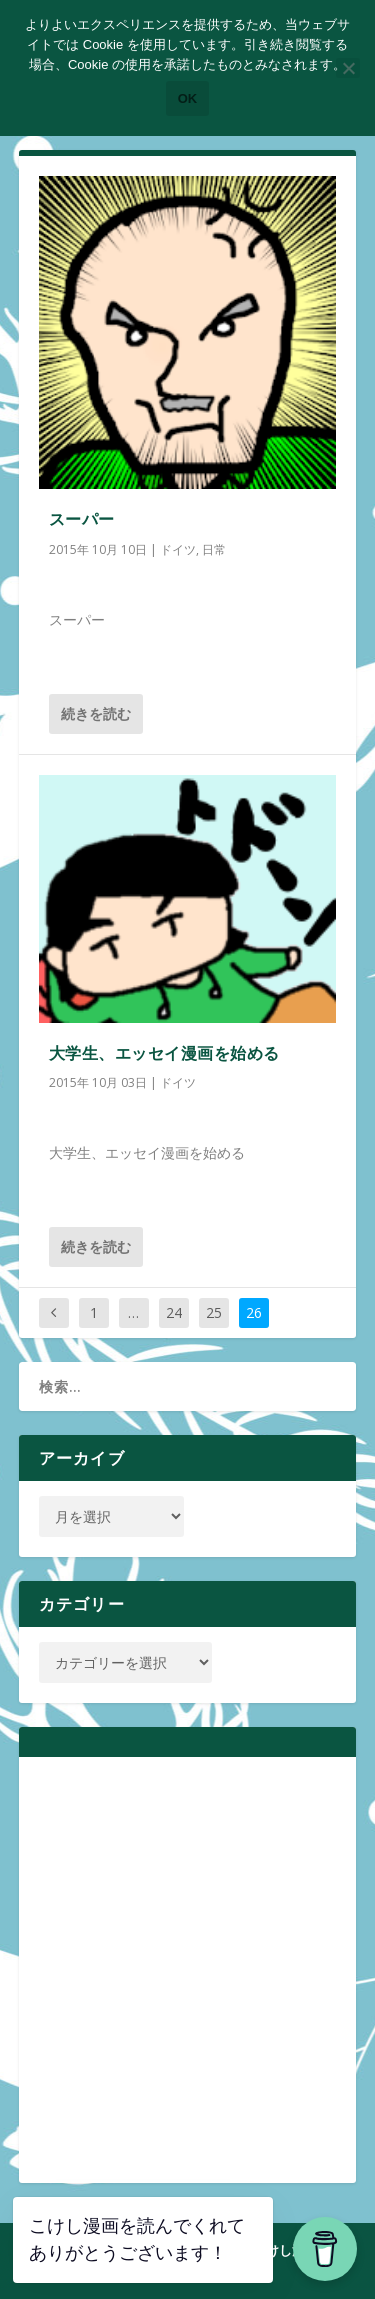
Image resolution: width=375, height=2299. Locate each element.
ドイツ (178, 549)
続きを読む (96, 713)
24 (174, 1312)
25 (214, 1312)
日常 (214, 549)
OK (188, 98)
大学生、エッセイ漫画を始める (164, 1053)
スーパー (82, 519)
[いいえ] (348, 68)
